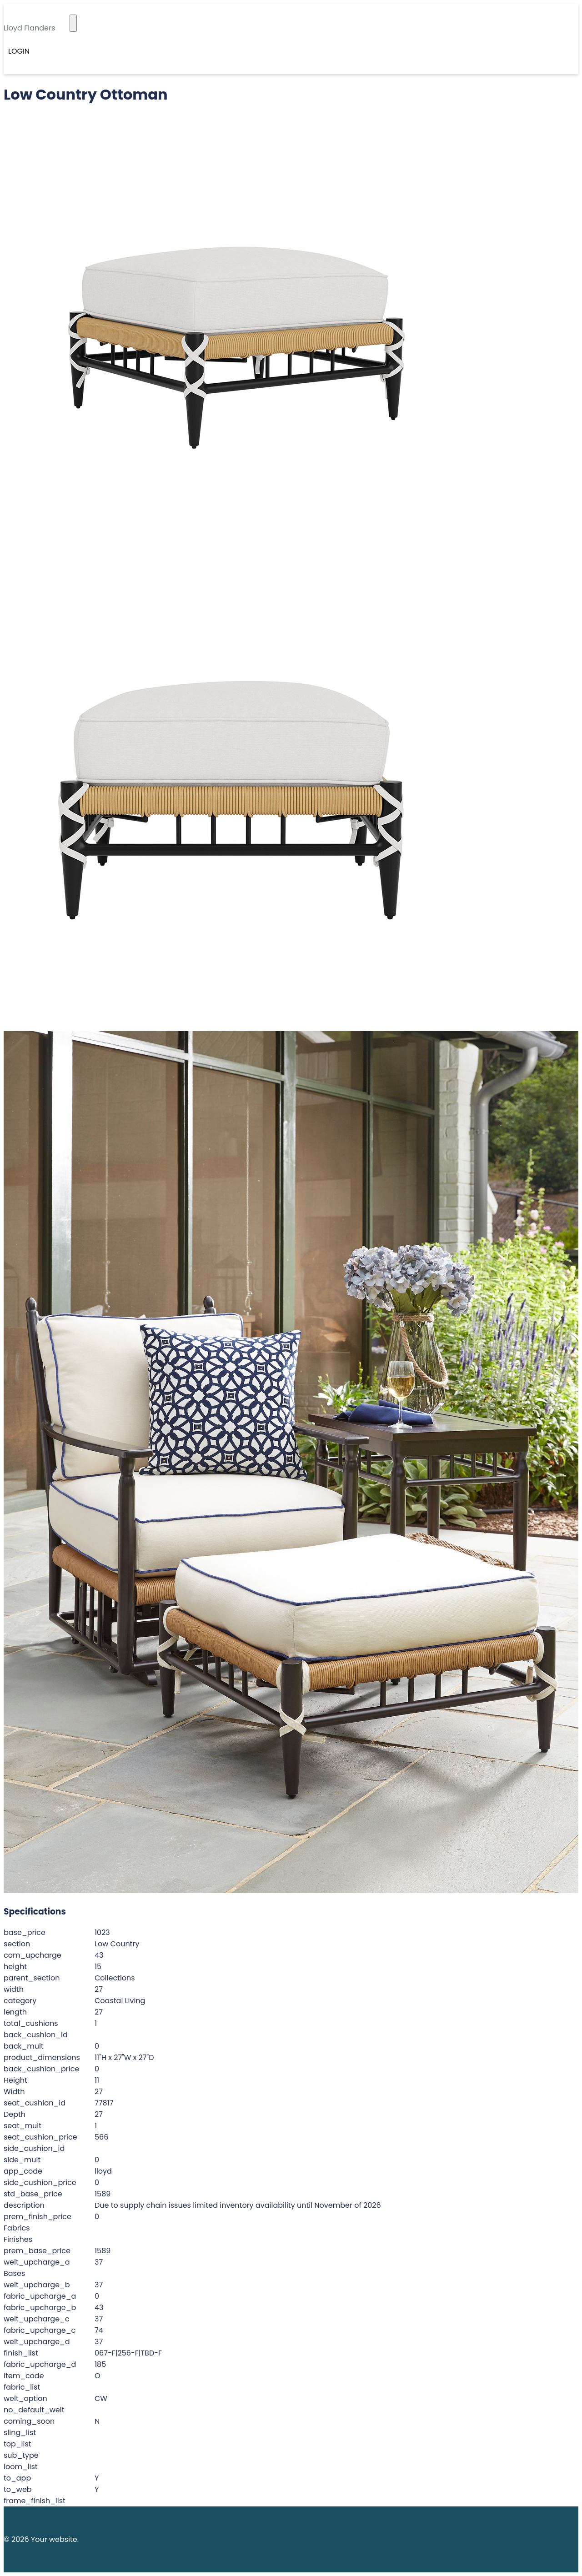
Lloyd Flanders (29, 28)
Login (19, 51)
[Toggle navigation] (73, 23)
